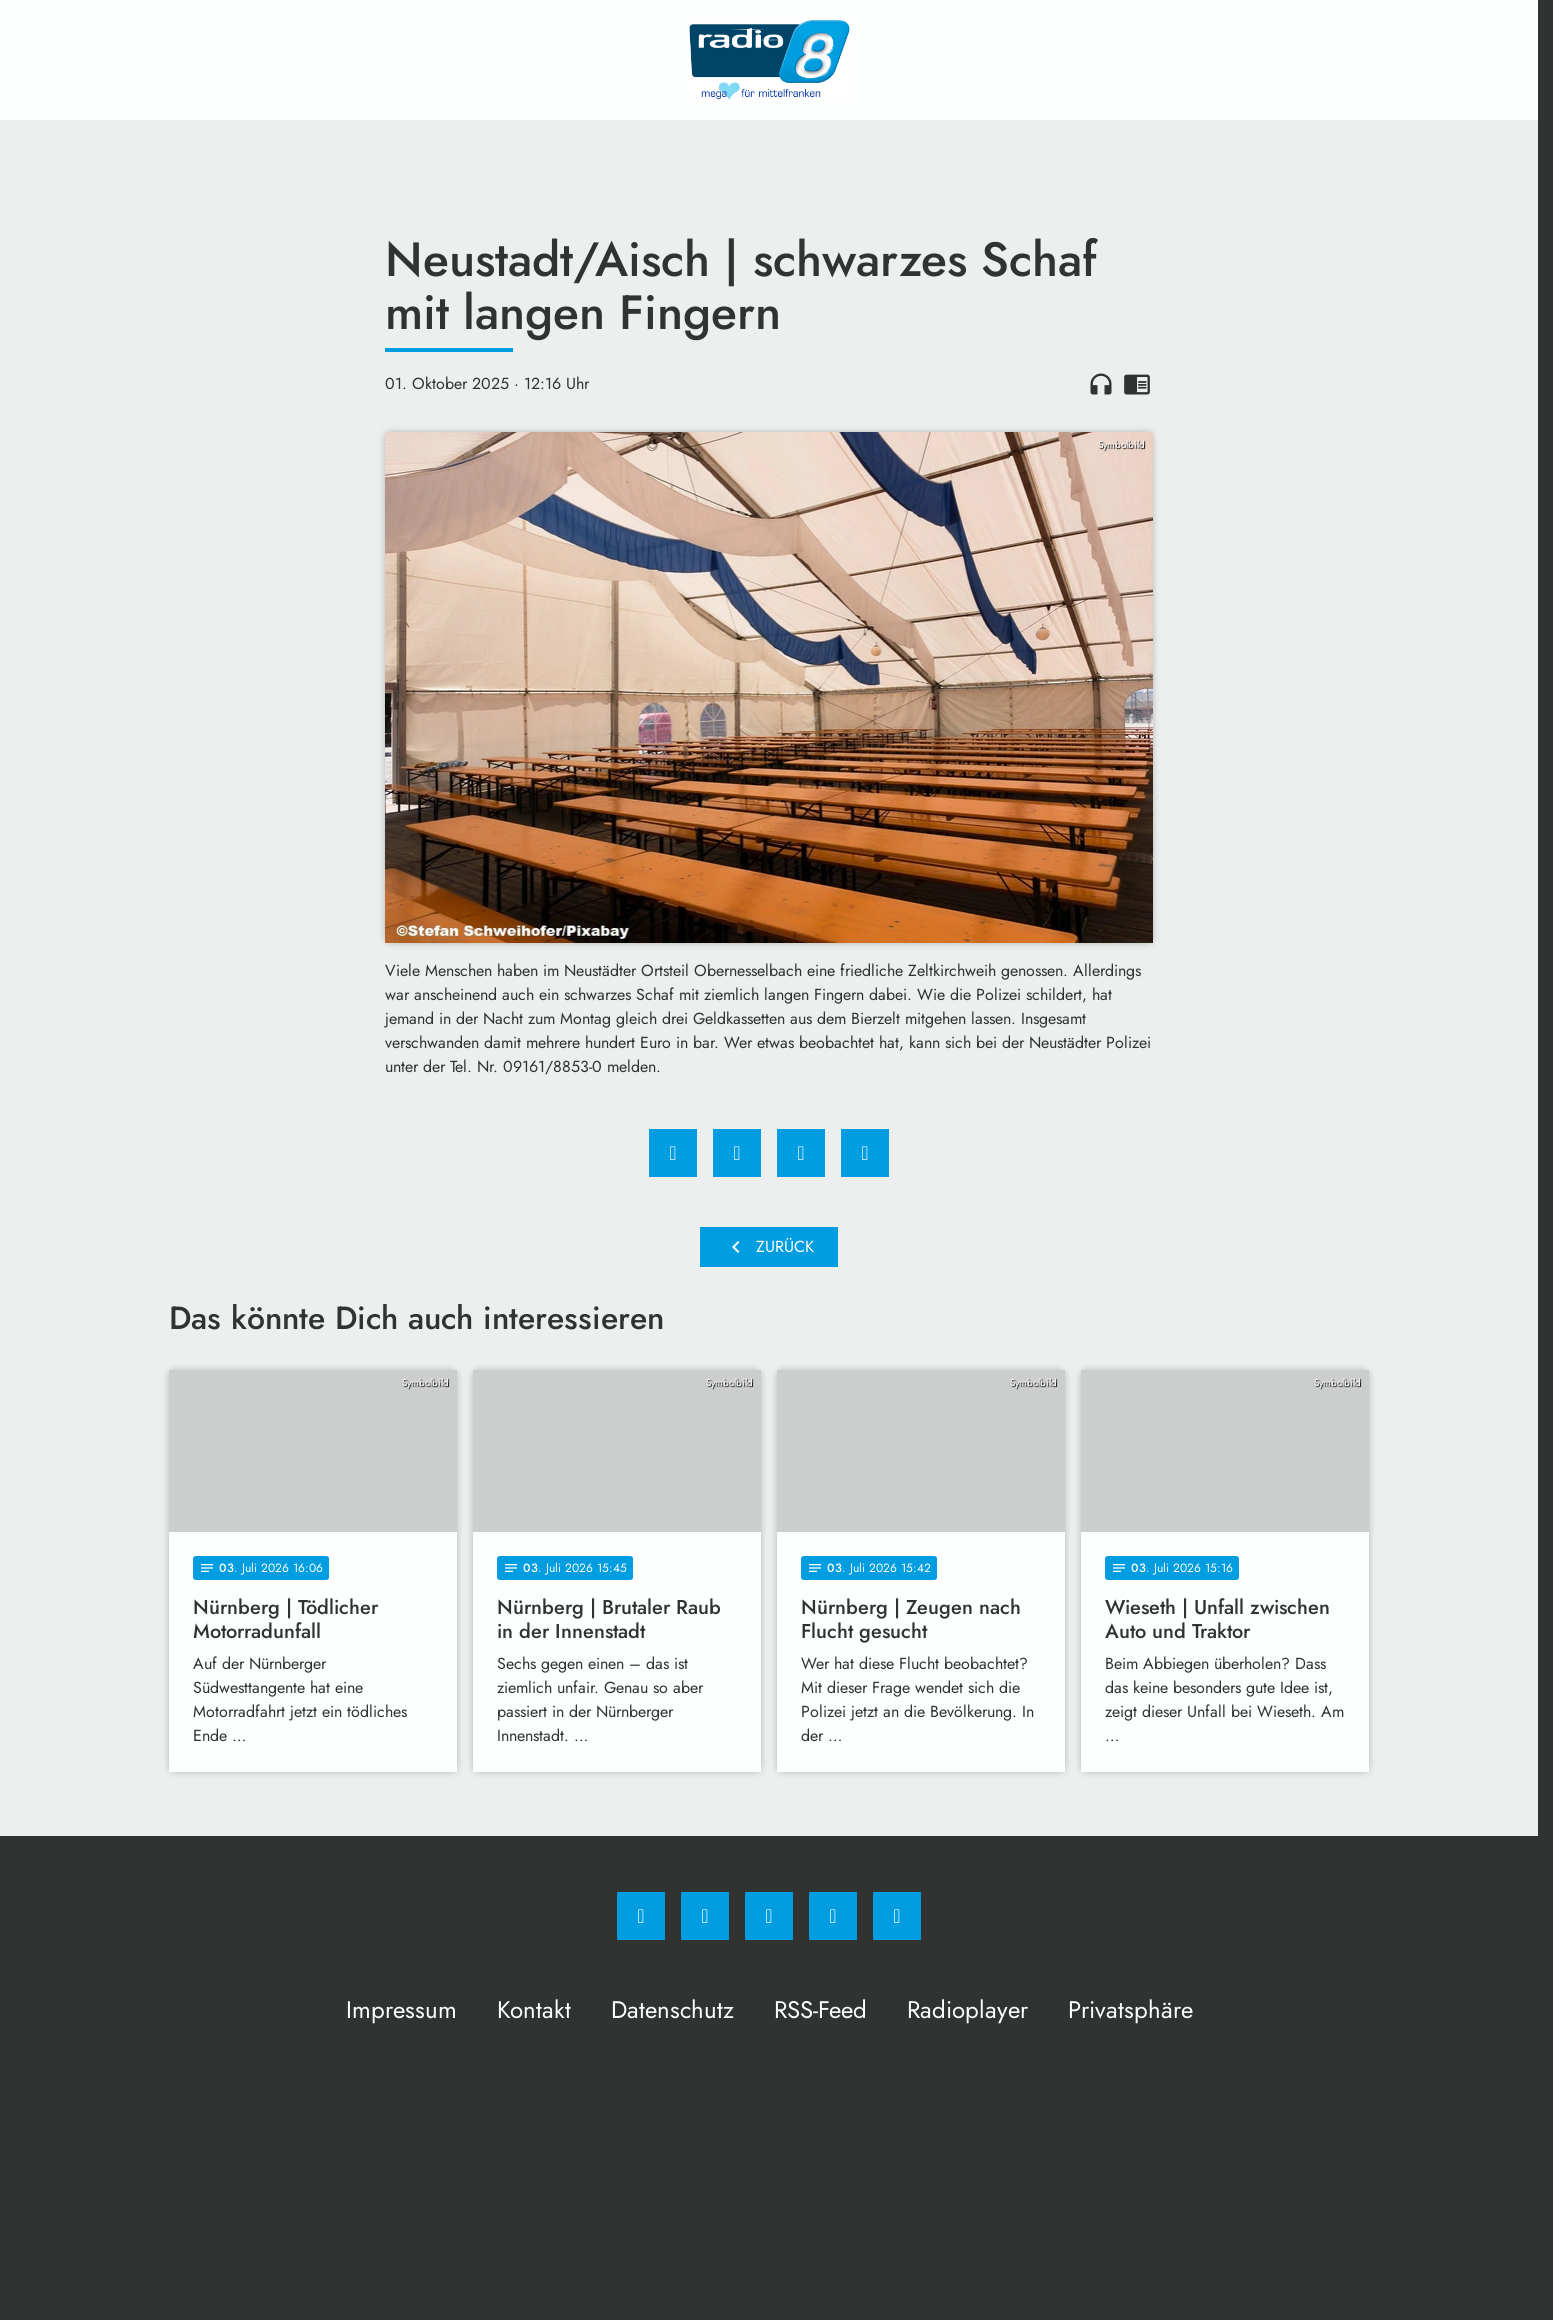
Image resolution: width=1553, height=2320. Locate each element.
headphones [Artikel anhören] (1101, 384)
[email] (897, 1916)
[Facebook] (641, 1916)
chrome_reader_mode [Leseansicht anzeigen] (1137, 384)
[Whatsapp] (769, 1916)
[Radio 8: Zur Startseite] (769, 60)
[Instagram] (705, 1916)
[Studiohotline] (833, 1916)
